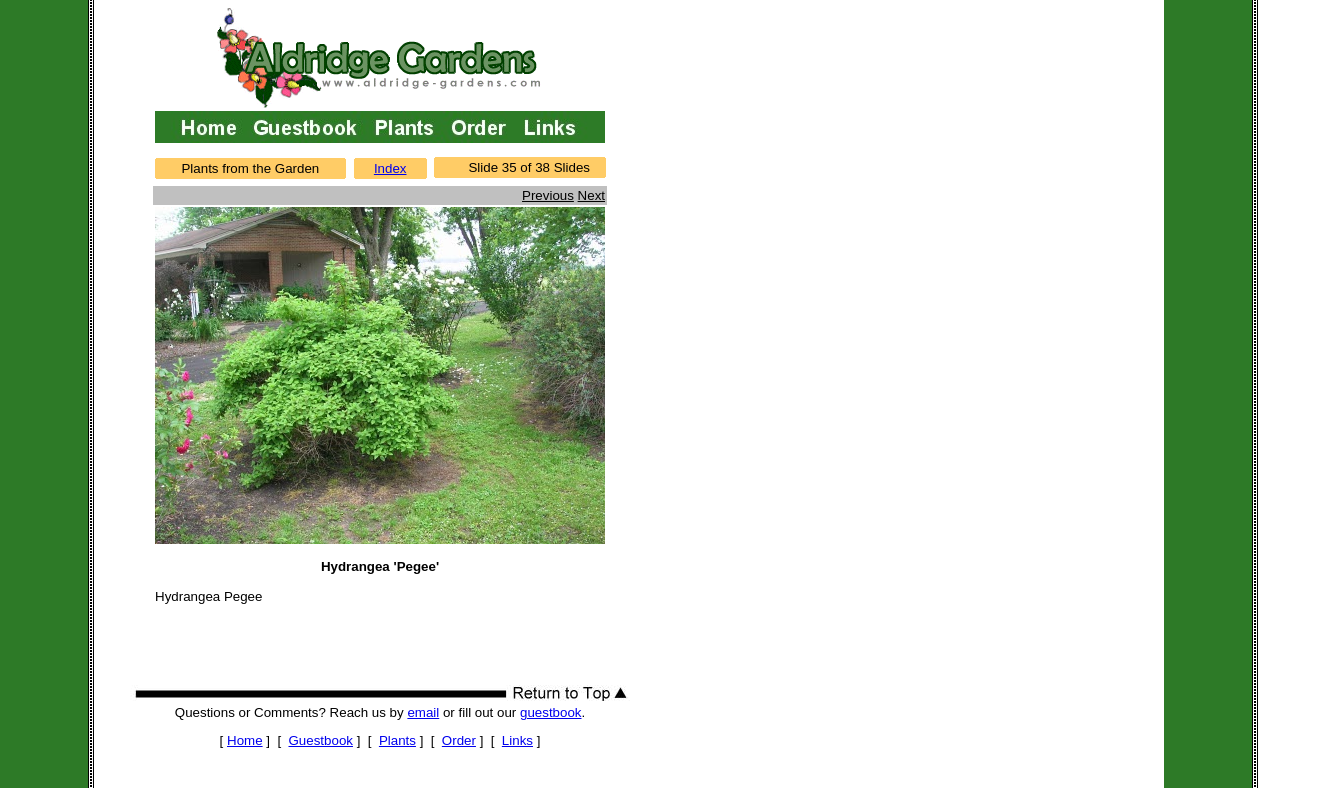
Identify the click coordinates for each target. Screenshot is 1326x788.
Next (591, 195)
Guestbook (321, 740)
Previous (548, 195)
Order (459, 740)
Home (245, 740)
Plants (397, 740)
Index (390, 168)
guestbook (551, 712)
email (423, 712)
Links (517, 740)
